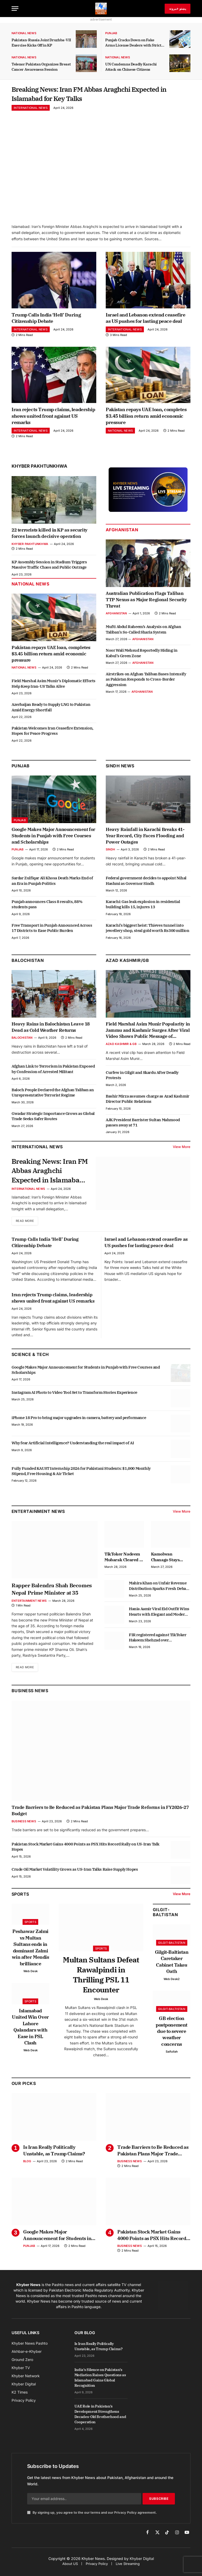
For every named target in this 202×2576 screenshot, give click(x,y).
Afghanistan (122, 533)
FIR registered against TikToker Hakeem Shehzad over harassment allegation (157, 1643)
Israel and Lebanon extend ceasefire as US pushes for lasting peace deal (145, 322)
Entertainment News (29, 1607)
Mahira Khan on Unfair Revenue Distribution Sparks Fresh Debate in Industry (159, 1592)
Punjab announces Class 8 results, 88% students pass (47, 908)
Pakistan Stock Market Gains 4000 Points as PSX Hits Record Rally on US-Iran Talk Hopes (85, 1853)
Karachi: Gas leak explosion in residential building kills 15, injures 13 (143, 908)
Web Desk (30, 1977)
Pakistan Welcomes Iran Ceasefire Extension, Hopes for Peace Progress (52, 735)
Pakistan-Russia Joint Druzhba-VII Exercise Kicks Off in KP (41, 43)
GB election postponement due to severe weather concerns (172, 2037)
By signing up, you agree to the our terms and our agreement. (92, 2519)
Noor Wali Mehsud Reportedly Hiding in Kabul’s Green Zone (141, 657)
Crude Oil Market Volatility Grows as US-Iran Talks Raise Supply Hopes (75, 1875)
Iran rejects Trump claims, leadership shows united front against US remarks (53, 419)
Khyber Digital (142, 2565)
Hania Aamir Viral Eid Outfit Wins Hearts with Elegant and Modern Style (159, 1617)
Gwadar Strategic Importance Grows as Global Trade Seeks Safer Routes (53, 1120)
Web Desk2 (172, 1985)
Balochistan (28, 964)
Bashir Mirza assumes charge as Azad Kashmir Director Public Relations (147, 1103)
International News (31, 112)
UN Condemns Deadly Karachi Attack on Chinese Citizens (131, 67)
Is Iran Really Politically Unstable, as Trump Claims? (54, 2156)
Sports (30, 1928)
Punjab (111, 33)
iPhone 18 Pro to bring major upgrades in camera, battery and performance (79, 1423)
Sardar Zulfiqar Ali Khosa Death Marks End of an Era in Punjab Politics (52, 884)
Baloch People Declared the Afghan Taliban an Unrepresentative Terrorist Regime (53, 1096)
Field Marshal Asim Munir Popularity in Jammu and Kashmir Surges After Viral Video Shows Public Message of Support (148, 1034)
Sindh (110, 853)
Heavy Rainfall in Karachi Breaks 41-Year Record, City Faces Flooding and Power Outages (145, 839)
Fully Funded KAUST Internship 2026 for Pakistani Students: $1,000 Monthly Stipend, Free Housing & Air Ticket (81, 1477)
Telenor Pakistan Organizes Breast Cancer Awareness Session (41, 67)
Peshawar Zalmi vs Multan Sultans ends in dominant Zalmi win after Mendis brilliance (30, 1954)
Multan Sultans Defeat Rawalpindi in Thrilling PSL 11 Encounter (101, 1981)
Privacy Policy (125, 2519)
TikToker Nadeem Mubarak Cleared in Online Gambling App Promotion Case (123, 1563)
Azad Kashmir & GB (121, 1048)
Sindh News (120, 769)
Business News (30, 1697)
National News (24, 33)
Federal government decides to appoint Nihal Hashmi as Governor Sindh (146, 884)
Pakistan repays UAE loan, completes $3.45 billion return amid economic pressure (146, 419)
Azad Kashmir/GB (127, 964)
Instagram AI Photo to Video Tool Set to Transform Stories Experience (74, 1398)
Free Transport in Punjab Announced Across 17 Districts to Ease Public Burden (52, 932)
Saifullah (172, 2058)
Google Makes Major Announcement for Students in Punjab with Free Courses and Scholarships (53, 839)
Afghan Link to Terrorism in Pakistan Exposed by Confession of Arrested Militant (53, 1073)
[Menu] (15, 8)
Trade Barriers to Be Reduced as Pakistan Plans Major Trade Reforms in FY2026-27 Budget (100, 1817)
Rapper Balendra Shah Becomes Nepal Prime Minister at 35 (52, 1595)
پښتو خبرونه (177, 9)
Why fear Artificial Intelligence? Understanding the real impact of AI (73, 1448)
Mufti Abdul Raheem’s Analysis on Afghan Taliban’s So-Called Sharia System (143, 633)
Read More (26, 1227)
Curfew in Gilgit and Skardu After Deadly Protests (142, 1079)
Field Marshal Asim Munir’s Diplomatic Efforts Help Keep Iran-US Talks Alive (53, 687)
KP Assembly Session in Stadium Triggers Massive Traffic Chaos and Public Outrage (49, 568)
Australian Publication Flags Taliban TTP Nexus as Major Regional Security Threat (146, 603)
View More (181, 1151)
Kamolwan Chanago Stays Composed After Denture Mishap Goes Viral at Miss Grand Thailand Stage (168, 1563)
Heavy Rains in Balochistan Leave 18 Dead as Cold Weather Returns (51, 1031)
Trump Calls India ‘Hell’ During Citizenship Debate (46, 322)
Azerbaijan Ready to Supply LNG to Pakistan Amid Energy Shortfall (51, 711)
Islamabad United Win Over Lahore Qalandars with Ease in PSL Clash (30, 2033)
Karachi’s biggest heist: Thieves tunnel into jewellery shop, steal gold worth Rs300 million (147, 932)
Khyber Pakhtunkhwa (39, 470)
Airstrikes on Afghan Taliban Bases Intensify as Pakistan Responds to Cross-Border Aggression (146, 683)
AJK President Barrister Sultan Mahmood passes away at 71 (143, 1126)
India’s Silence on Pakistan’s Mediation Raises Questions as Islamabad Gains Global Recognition (100, 2384)
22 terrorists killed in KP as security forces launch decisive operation (50, 537)
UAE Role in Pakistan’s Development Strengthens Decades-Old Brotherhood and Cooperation (100, 2420)
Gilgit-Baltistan (165, 1918)
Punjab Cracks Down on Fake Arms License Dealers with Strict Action (133, 43)
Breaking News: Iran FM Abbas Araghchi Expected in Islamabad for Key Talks (84, 95)
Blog (27, 2167)
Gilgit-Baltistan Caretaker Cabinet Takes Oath (172, 1968)
